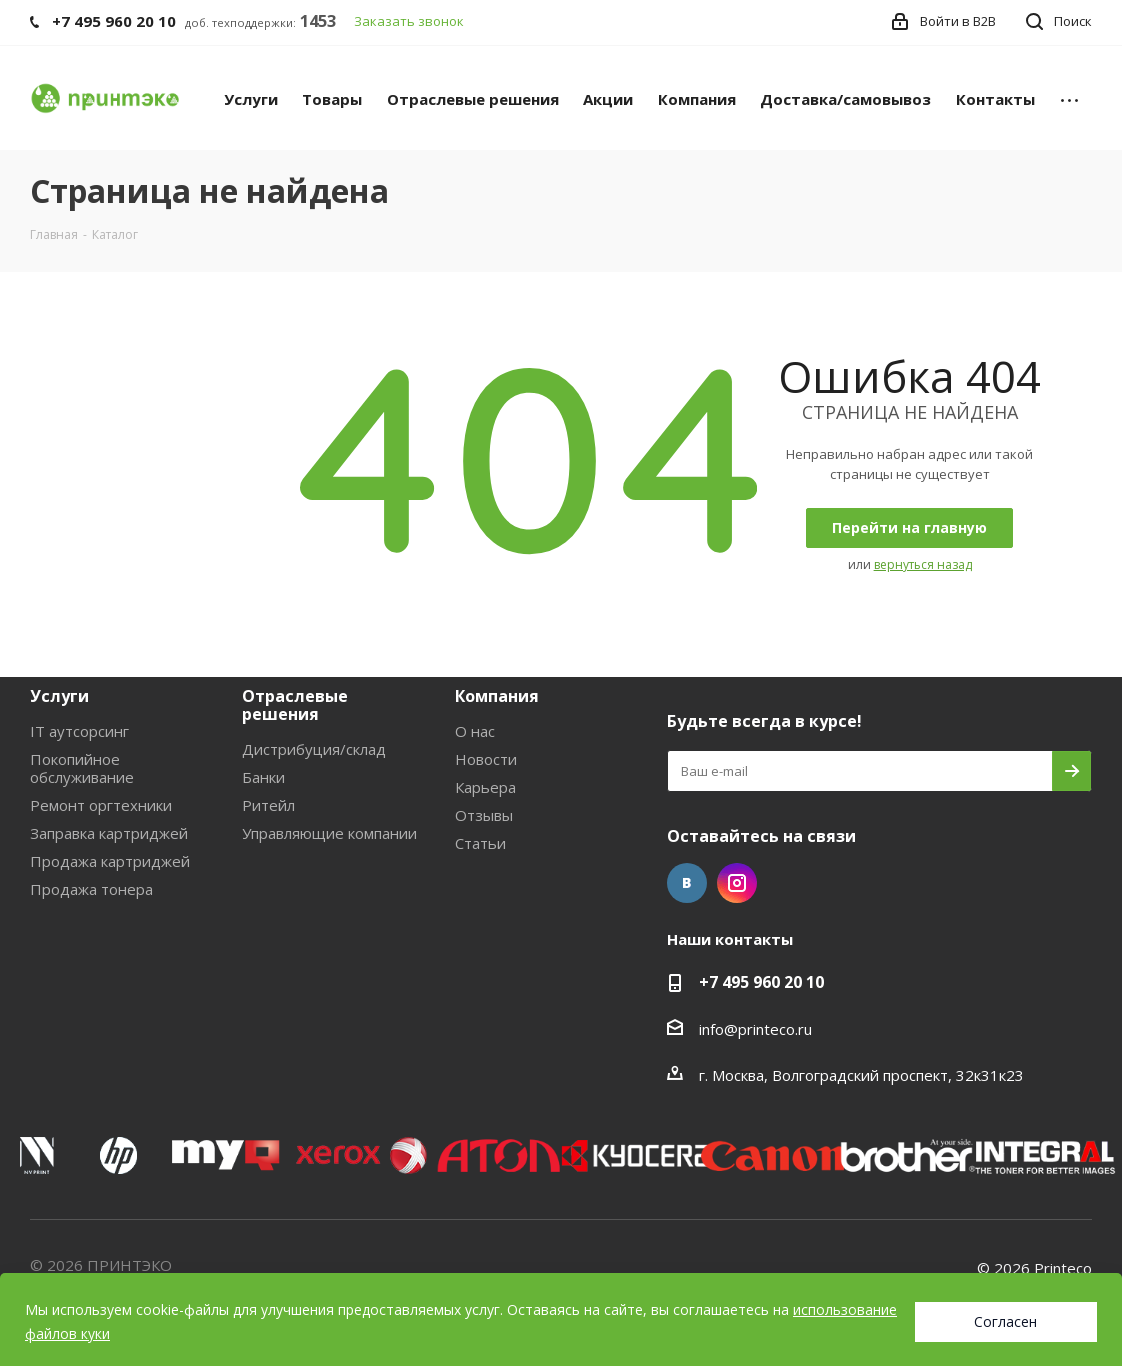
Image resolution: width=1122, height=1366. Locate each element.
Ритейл (268, 805)
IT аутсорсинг (79, 731)
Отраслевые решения (295, 705)
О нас (475, 731)
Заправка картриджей (109, 833)
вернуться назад (923, 564)
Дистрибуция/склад (314, 749)
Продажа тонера (91, 889)
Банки (263, 777)
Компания (497, 696)
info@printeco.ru (755, 1029)
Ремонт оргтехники (101, 805)
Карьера (485, 787)
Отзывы (484, 815)
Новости (486, 759)
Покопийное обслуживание (82, 768)
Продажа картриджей (110, 861)
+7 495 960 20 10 (761, 982)
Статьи (480, 843)
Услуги (59, 696)
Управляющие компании (329, 833)
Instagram (737, 883)
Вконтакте (687, 883)
